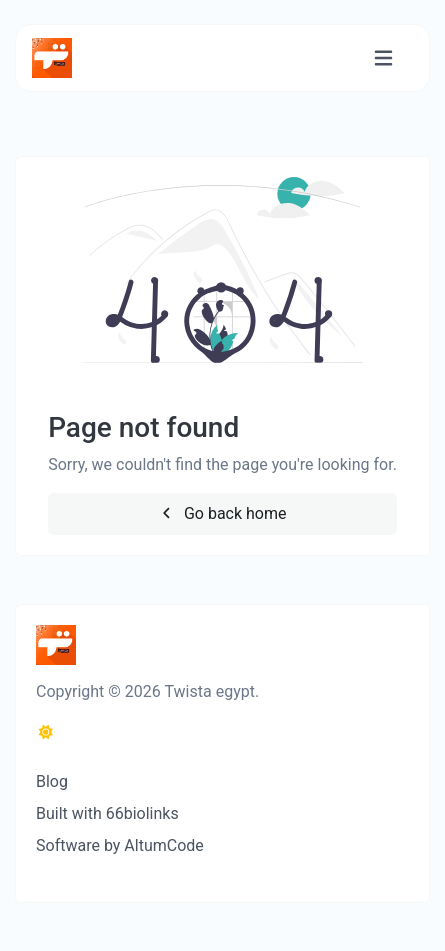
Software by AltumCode (120, 845)
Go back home (222, 513)
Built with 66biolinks (107, 813)
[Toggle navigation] (383, 58)
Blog (52, 781)
